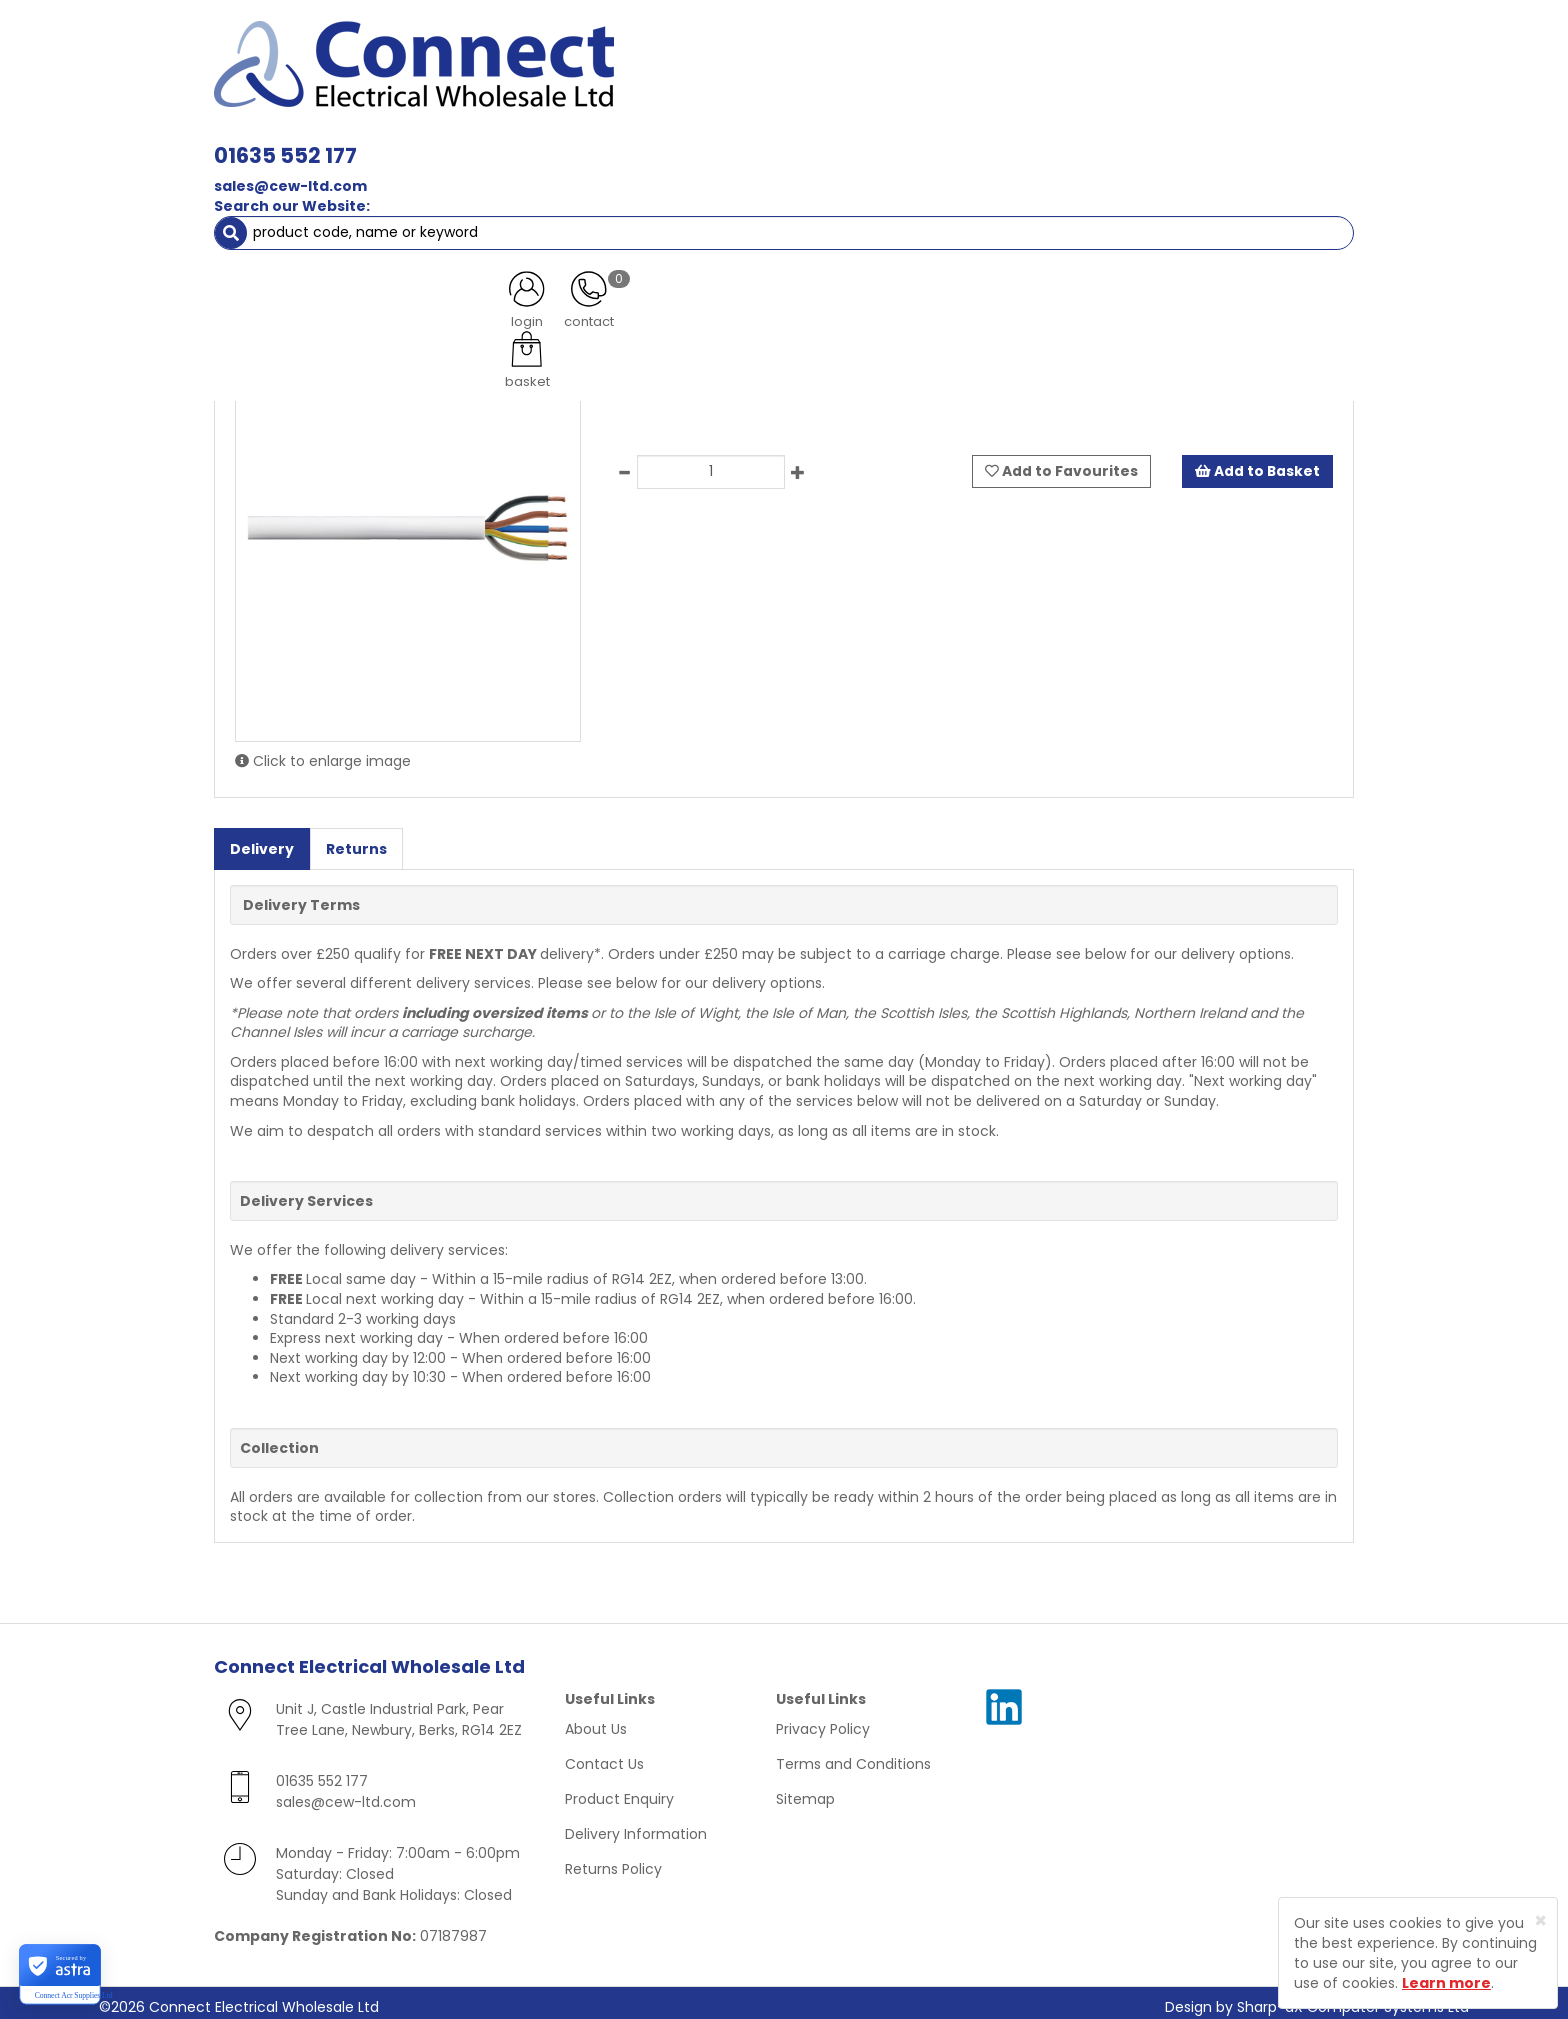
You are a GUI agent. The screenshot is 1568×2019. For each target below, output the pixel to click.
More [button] (1308, 180)
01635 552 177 (566, 47)
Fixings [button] (1192, 140)
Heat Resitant (375, 220)
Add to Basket (1257, 463)
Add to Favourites (1061, 463)
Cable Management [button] (552, 180)
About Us (596, 1721)
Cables (279, 220)
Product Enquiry (619, 1791)
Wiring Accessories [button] (750, 140)
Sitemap (805, 1791)
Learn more (1446, 1983)
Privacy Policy (823, 1721)
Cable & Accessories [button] (569, 140)
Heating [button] (944, 180)
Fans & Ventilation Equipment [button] (770, 180)
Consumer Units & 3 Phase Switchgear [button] (992, 140)
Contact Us (604, 1756)
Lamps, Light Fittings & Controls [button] (345, 140)
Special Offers (1204, 180)
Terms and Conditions (853, 1756)
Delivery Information (636, 1826)
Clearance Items (1066, 180)
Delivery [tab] (262, 840)
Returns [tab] (356, 840)
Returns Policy (613, 1861)
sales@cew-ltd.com (571, 78)
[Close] (1540, 1920)
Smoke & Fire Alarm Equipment (337, 180)
